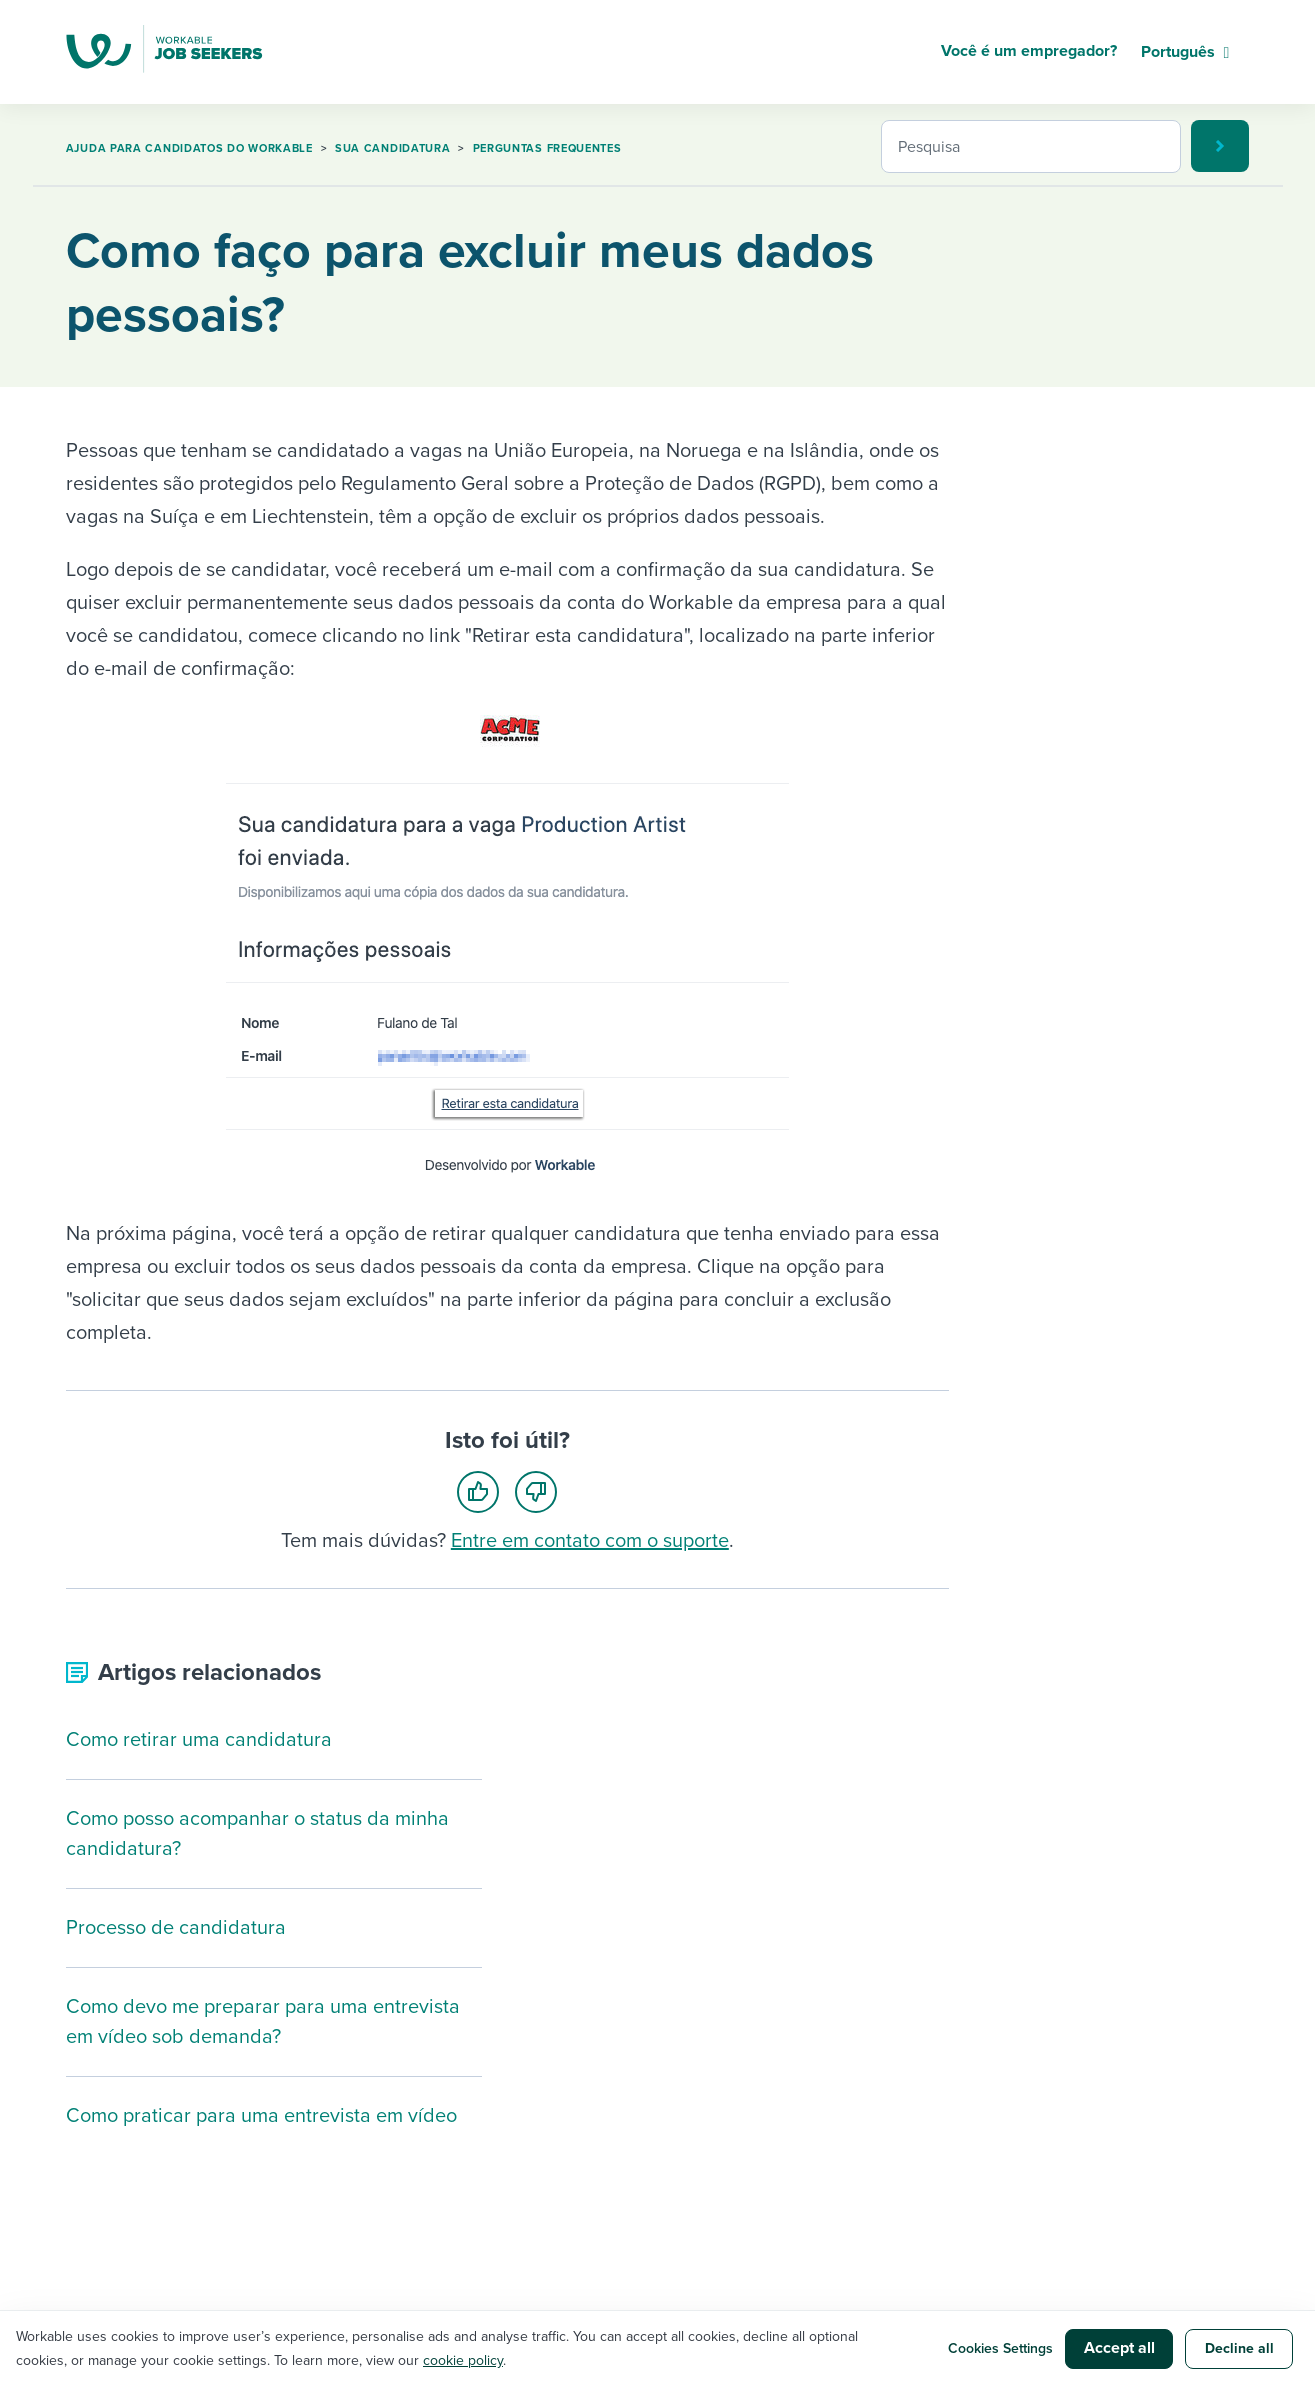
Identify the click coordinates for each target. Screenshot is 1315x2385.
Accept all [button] (1119, 2348)
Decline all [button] (1239, 2348)
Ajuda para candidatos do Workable (189, 148)
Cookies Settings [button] (1000, 2348)
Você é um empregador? (1029, 51)
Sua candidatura (393, 148)
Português (1178, 52)
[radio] (484, 1490)
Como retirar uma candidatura (199, 1740)
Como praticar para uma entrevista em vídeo (261, 2116)
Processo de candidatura (176, 1928)
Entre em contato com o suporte (590, 1541)
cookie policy (463, 2360)
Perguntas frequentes (547, 148)
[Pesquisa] (1031, 146)
